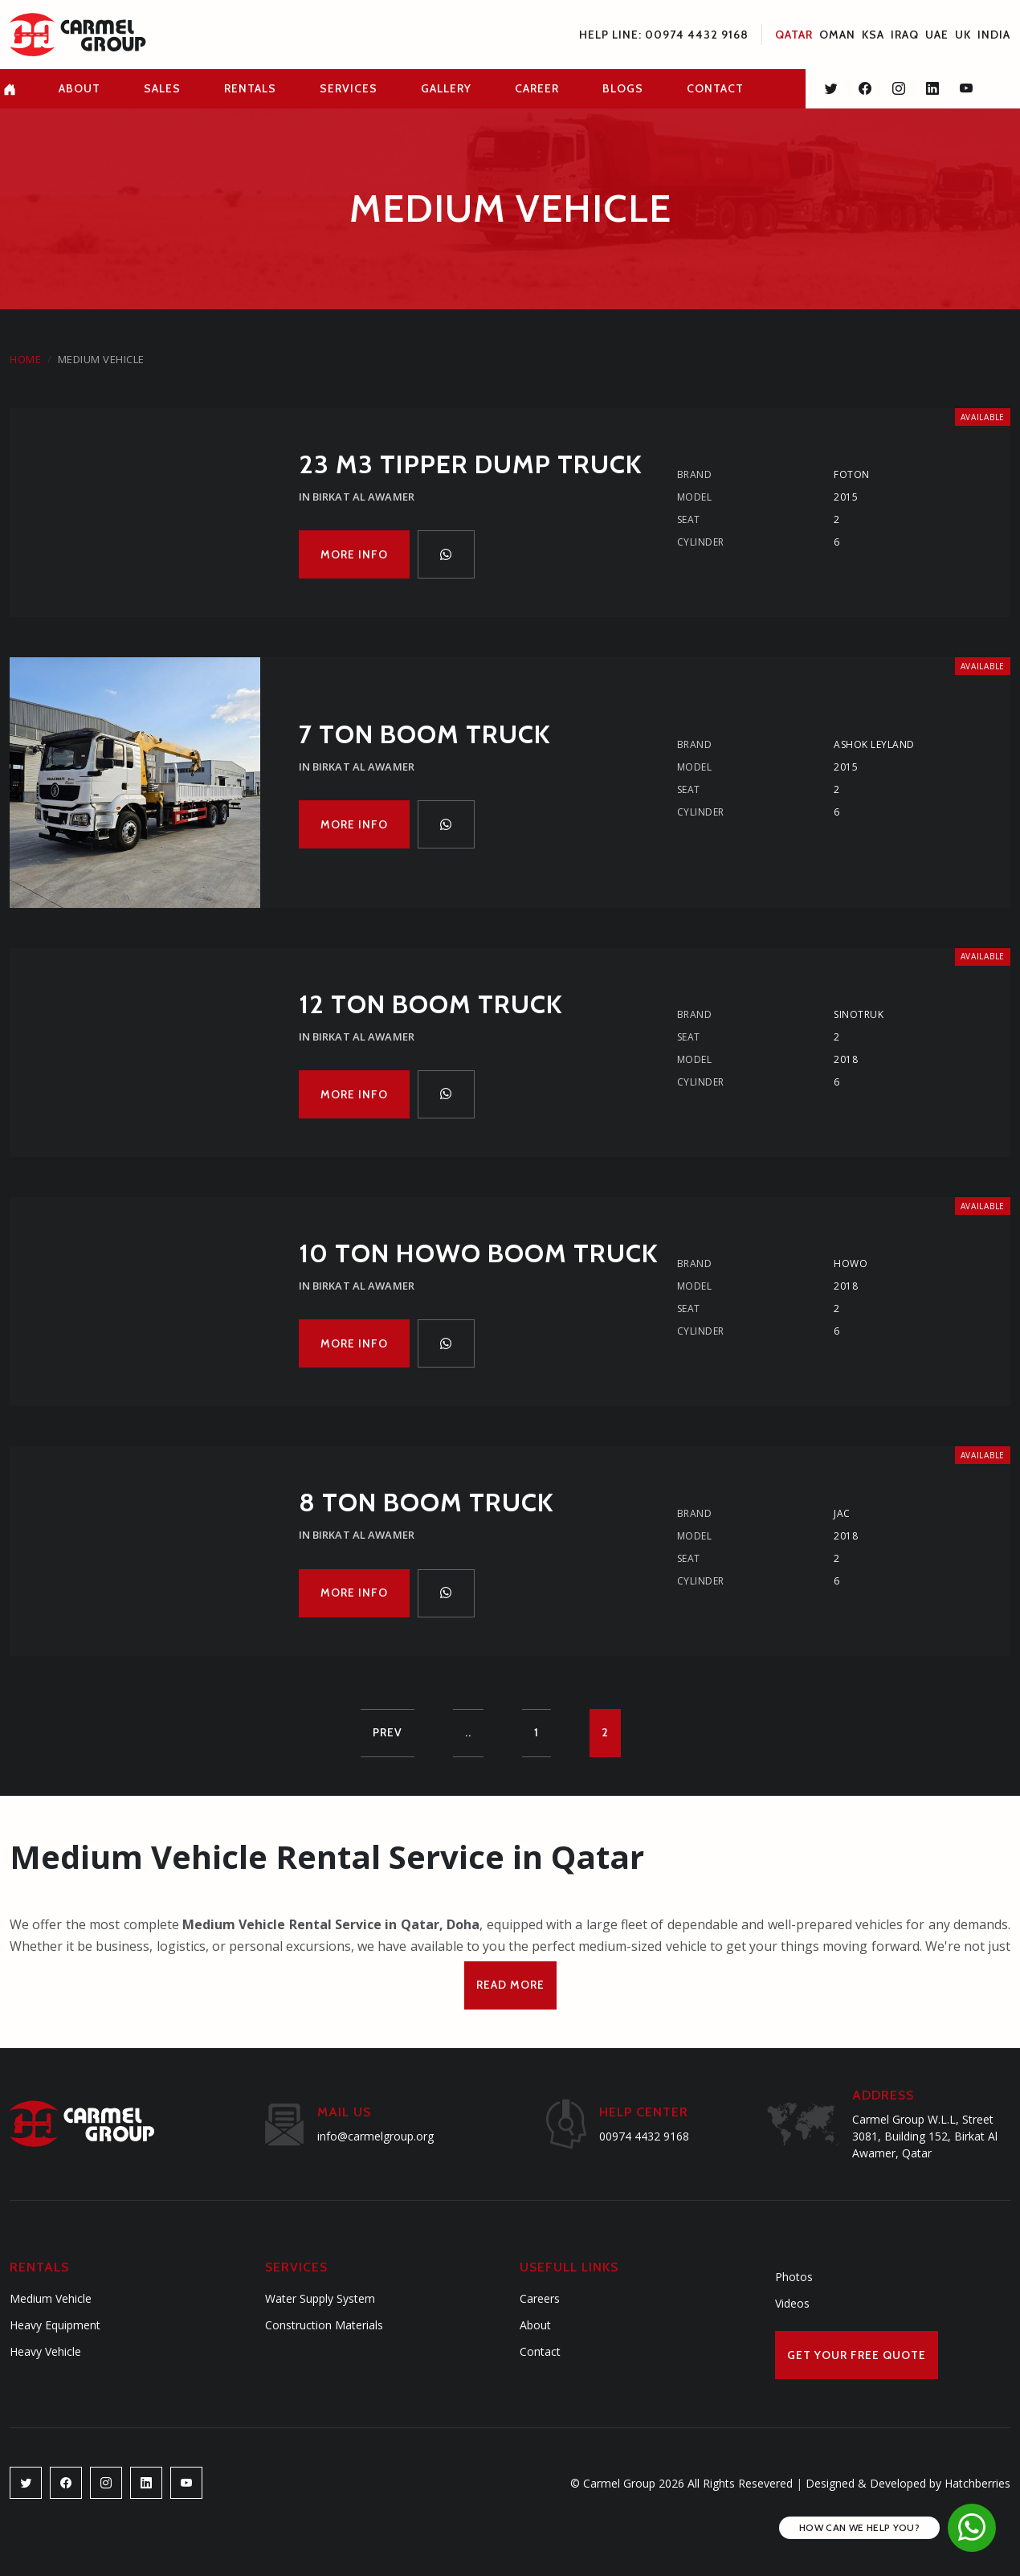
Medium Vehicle (51, 2298)
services (348, 88)
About (535, 2325)
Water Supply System (320, 2298)
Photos (794, 2276)
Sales (162, 88)
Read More (510, 1984)
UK (963, 34)
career (537, 88)
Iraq (905, 34)
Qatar (794, 34)
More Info (354, 554)
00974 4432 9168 (644, 2136)
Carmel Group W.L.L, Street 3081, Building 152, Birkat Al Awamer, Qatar (925, 2136)
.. (468, 1732)
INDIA (993, 34)
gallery (446, 88)
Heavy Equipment (55, 2325)
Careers (540, 2298)
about (79, 88)
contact (715, 88)
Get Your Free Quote (856, 2355)
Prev (387, 1732)
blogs (622, 88)
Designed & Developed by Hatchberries (903, 2483)
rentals (250, 88)
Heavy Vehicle (45, 2351)
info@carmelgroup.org (375, 2136)
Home (25, 359)
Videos (792, 2303)
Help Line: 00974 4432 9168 (664, 34)
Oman (837, 34)
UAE (937, 34)
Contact (540, 2351)
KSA (873, 34)
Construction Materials (324, 2325)
